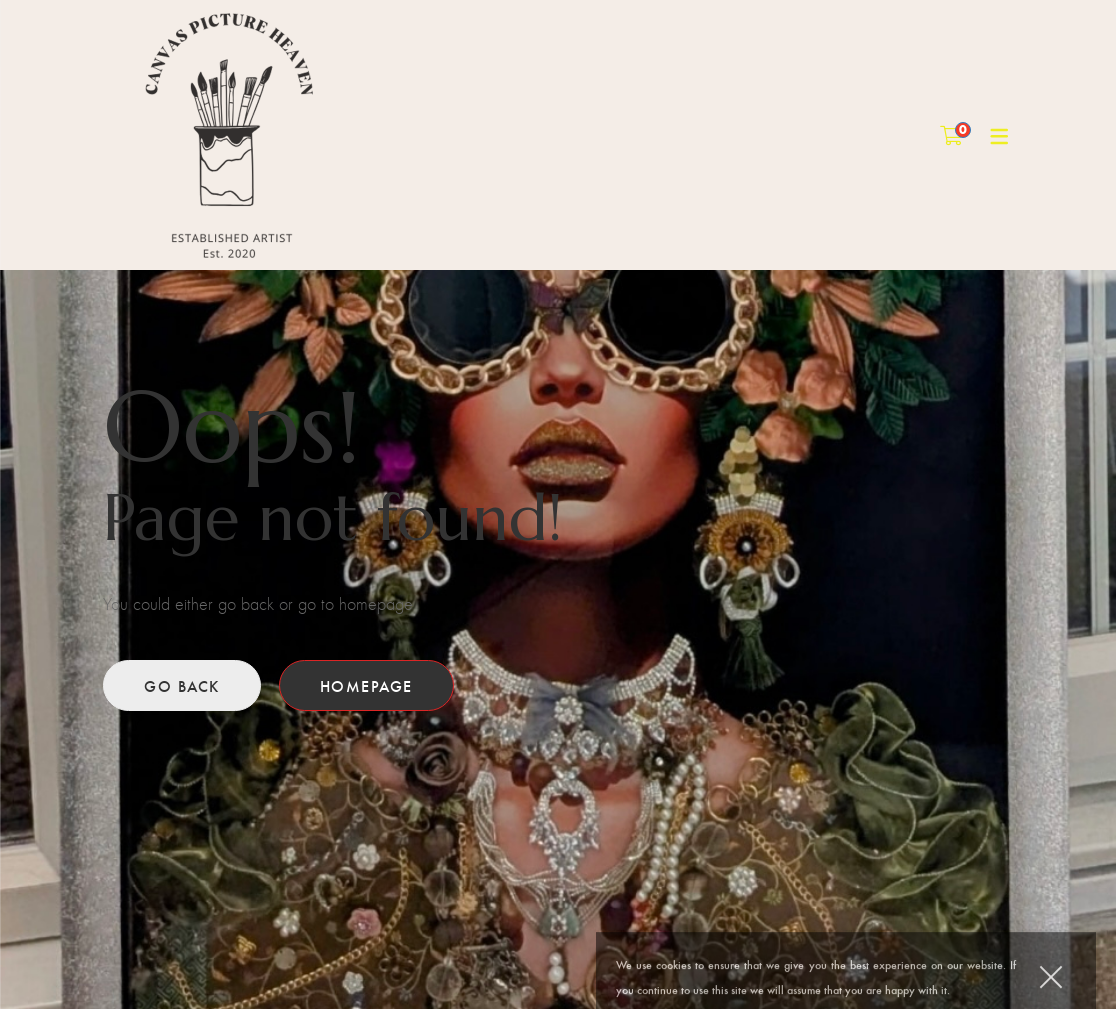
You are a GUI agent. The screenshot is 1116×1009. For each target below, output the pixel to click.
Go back (182, 685)
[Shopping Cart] (951, 134)
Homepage (366, 685)
